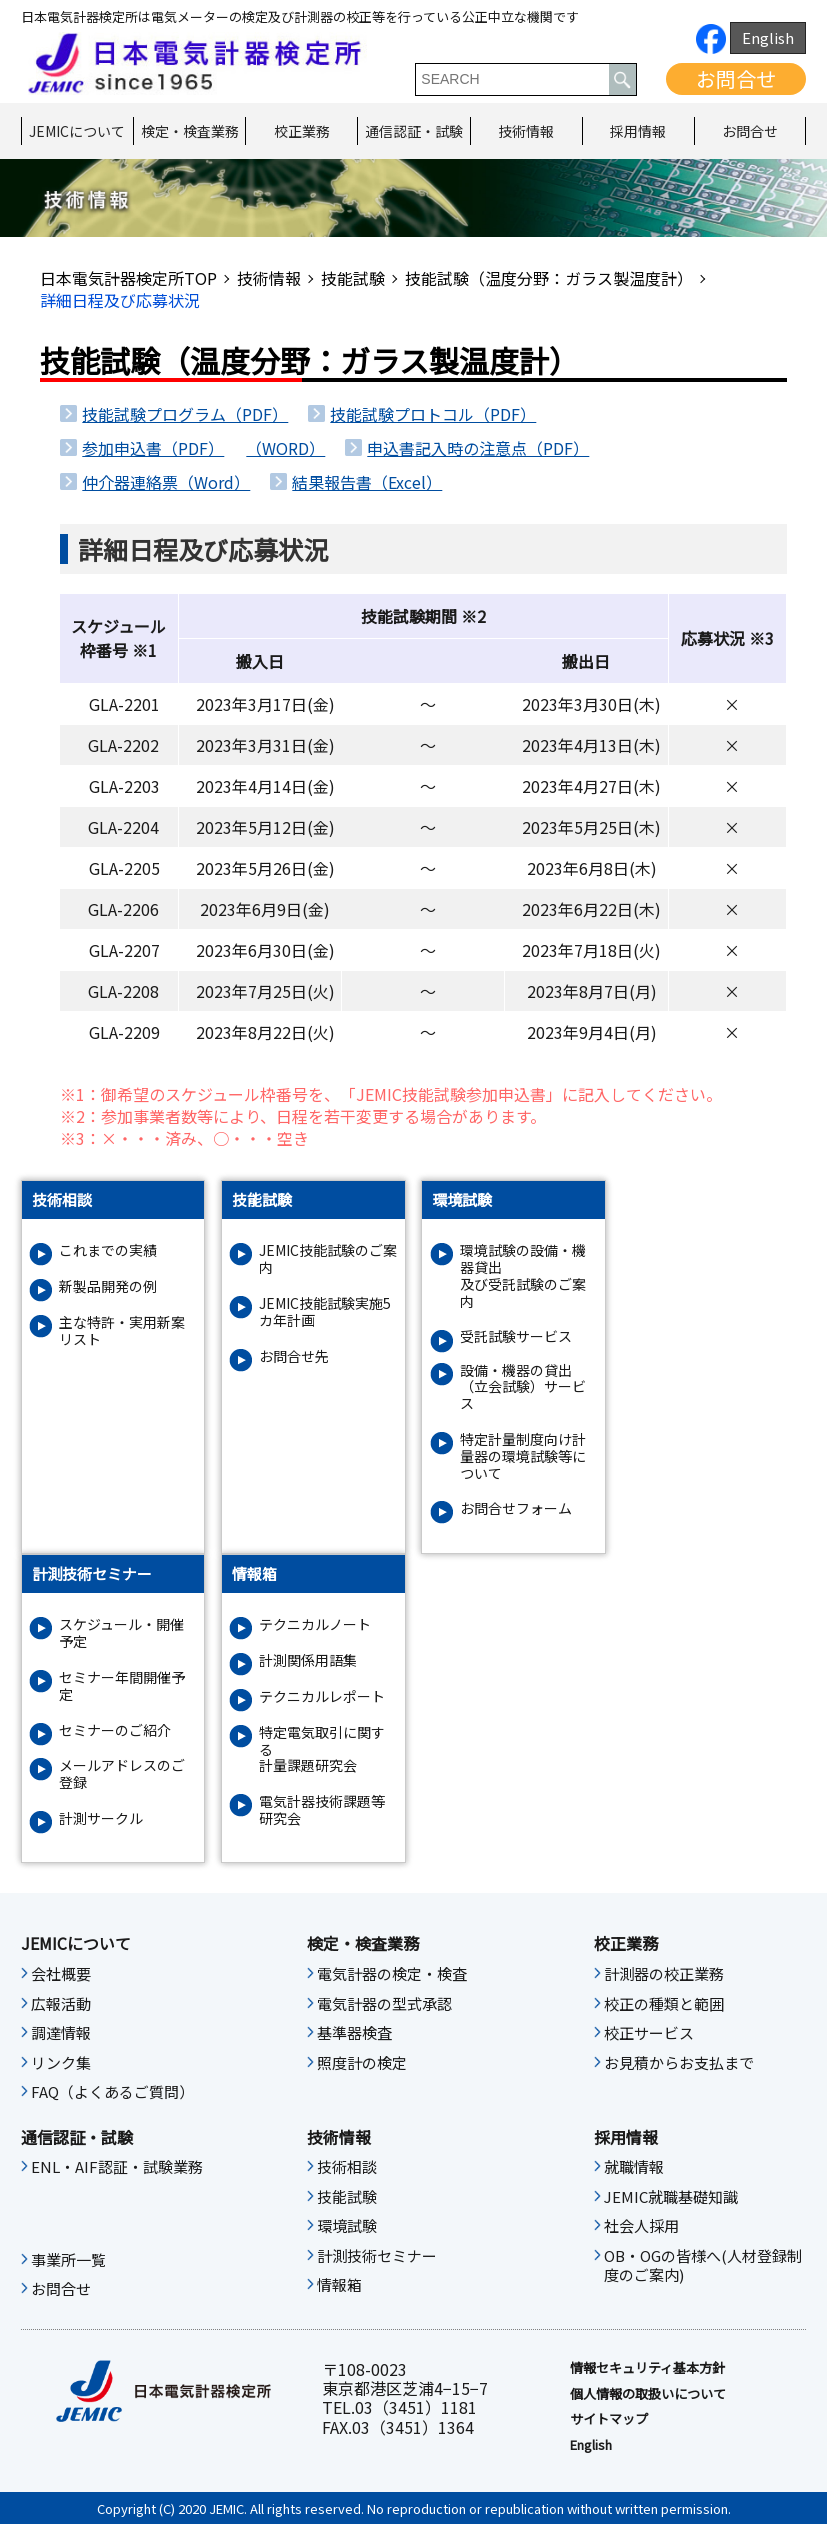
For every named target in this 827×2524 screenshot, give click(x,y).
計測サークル (101, 1818)
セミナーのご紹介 (115, 1730)
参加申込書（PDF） (153, 448)
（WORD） (285, 448)
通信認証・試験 (414, 131)
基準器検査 (354, 2033)
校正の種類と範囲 (664, 2004)
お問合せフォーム (516, 1508)
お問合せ (736, 78)
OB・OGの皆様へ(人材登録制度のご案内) (703, 2266)
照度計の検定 (362, 2063)
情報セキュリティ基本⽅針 (647, 2368)
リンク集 (61, 2063)
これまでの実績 (108, 1250)
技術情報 (526, 131)
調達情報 (61, 2033)
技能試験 (353, 278)
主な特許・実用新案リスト (122, 1331)
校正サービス (649, 2033)
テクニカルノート (315, 1624)
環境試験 (347, 2226)
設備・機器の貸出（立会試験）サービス (523, 1387)
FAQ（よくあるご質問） (112, 2092)
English (768, 37)
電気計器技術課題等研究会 (322, 1810)
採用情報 (638, 131)
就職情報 (634, 2167)
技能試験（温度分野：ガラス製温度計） (549, 278)
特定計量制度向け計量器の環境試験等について (523, 1456)
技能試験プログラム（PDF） (185, 414)
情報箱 (339, 2285)
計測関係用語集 (308, 1660)
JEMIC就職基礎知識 (671, 2197)
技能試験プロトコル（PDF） (433, 414)
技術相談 (347, 2167)
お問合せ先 (294, 1356)
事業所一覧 (68, 2260)
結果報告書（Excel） (367, 482)
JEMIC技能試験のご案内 (328, 1259)
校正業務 (302, 131)
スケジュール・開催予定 (121, 1633)
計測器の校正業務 (664, 1974)
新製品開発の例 (108, 1286)
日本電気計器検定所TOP (128, 278)
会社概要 (61, 1974)
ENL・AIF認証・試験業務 (117, 2167)
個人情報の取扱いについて (648, 2394)
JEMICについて (77, 131)
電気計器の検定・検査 (392, 1974)
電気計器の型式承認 (384, 2004)
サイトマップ (609, 2419)
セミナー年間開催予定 (122, 1686)
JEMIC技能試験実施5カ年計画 (325, 1312)
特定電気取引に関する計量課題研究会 (322, 1749)
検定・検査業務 (190, 131)
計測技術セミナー (377, 2256)
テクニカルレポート (322, 1696)
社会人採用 (641, 2226)
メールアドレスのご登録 (122, 1774)
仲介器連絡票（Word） (166, 482)
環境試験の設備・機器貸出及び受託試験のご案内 (523, 1275)
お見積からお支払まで (679, 2063)
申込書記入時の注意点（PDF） (478, 448)
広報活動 (61, 2004)
